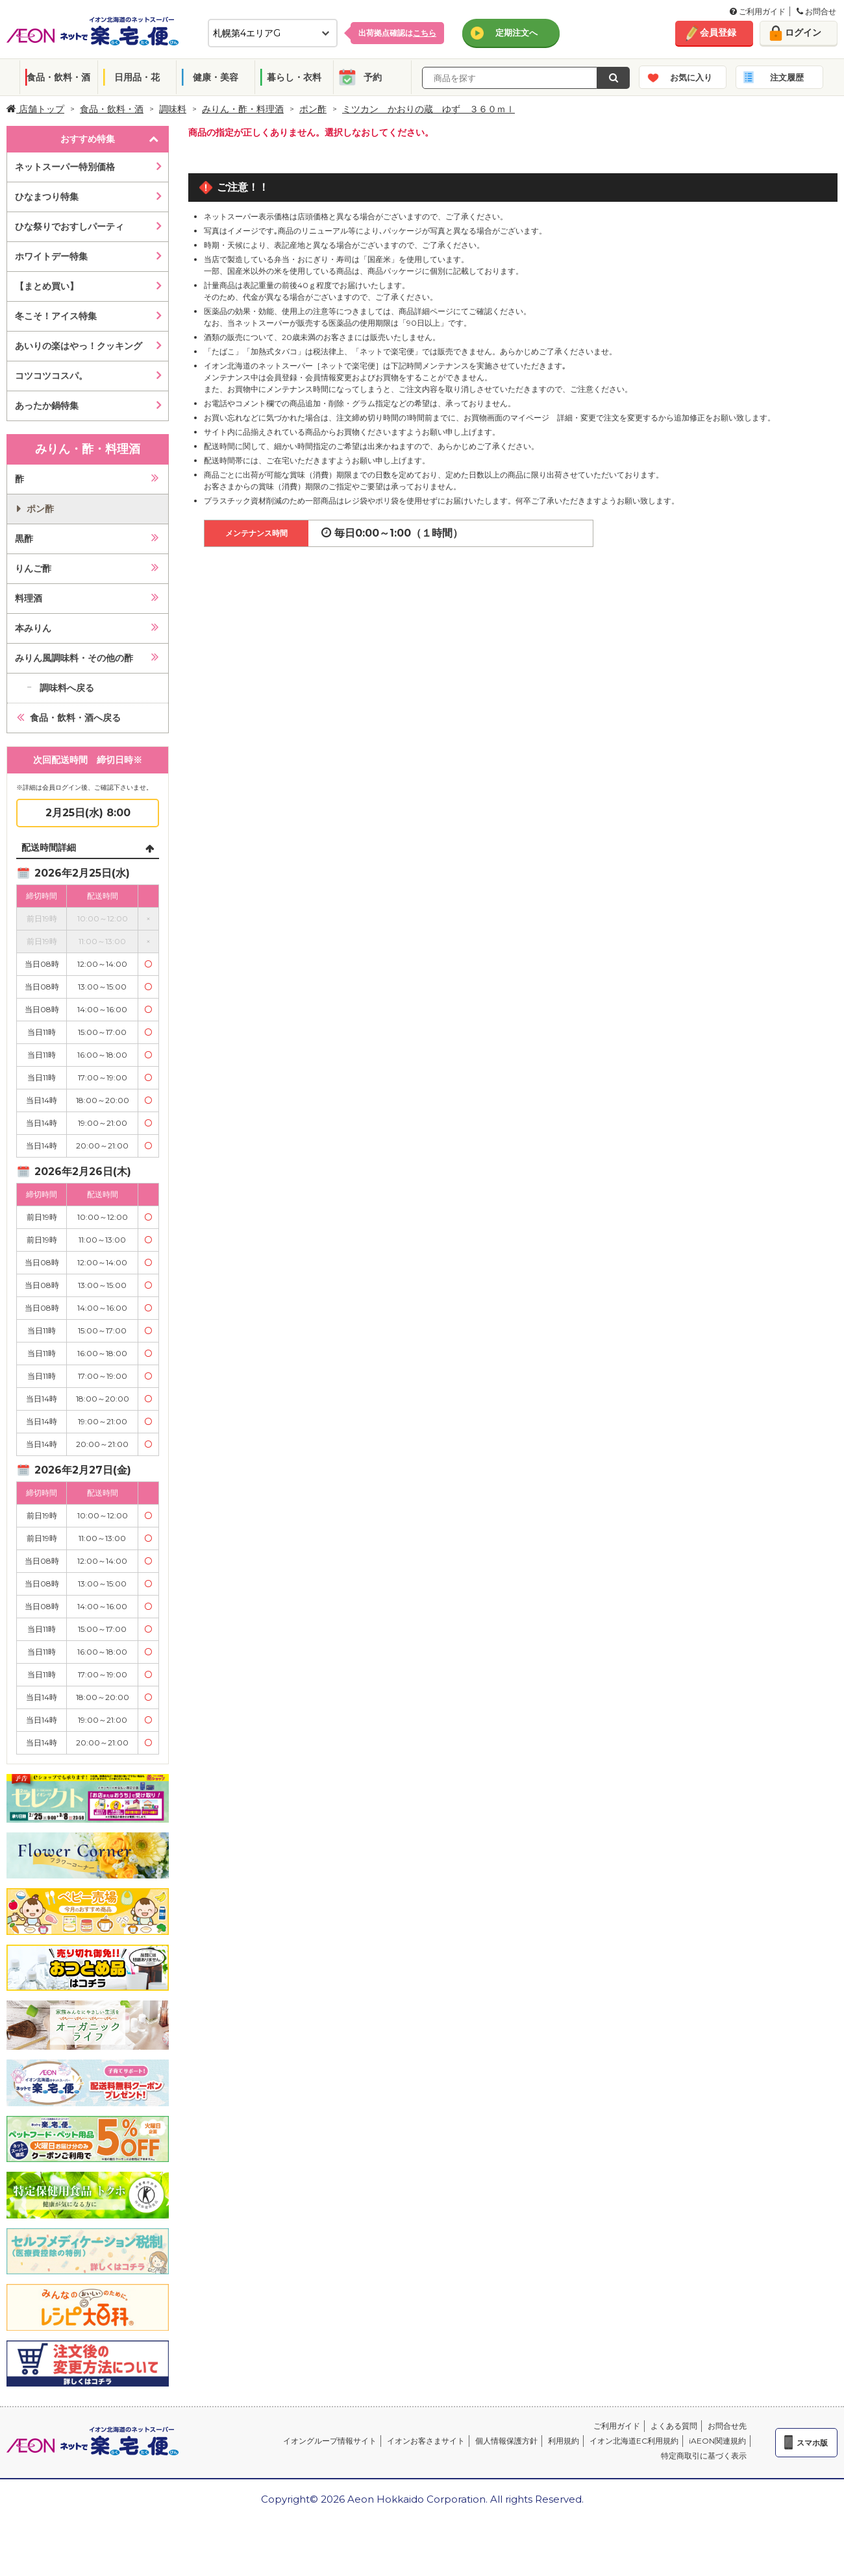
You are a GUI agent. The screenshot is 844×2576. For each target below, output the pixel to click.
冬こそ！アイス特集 (56, 316)
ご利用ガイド (758, 11)
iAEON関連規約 (717, 2441)
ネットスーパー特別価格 (65, 167)
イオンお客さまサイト (426, 2441)
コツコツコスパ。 (51, 376)
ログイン (803, 32)
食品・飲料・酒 (58, 77)
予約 (373, 77)
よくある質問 (674, 2426)
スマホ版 (812, 2443)
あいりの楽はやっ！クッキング (78, 346)
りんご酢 (33, 568)
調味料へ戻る (67, 688)
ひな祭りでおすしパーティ (69, 226)
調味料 (172, 109)
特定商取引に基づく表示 (704, 2456)
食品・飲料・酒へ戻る (75, 717)
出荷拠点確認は (397, 33)
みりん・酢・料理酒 (243, 109)
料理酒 (28, 598)
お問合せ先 (727, 2426)
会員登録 (718, 32)
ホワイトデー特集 (51, 256)
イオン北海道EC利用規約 (634, 2441)
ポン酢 (313, 109)
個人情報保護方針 (506, 2441)
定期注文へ (516, 32)
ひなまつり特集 (47, 196)
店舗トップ (35, 109)
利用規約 (563, 2441)
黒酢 (24, 538)
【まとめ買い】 (47, 286)
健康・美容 (215, 77)
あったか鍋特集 (47, 405)
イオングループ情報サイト (330, 2441)
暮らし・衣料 (294, 77)
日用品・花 (137, 77)
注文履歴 (787, 77)
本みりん (33, 628)
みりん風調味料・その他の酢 (74, 658)
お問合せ (816, 11)
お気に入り (691, 77)
